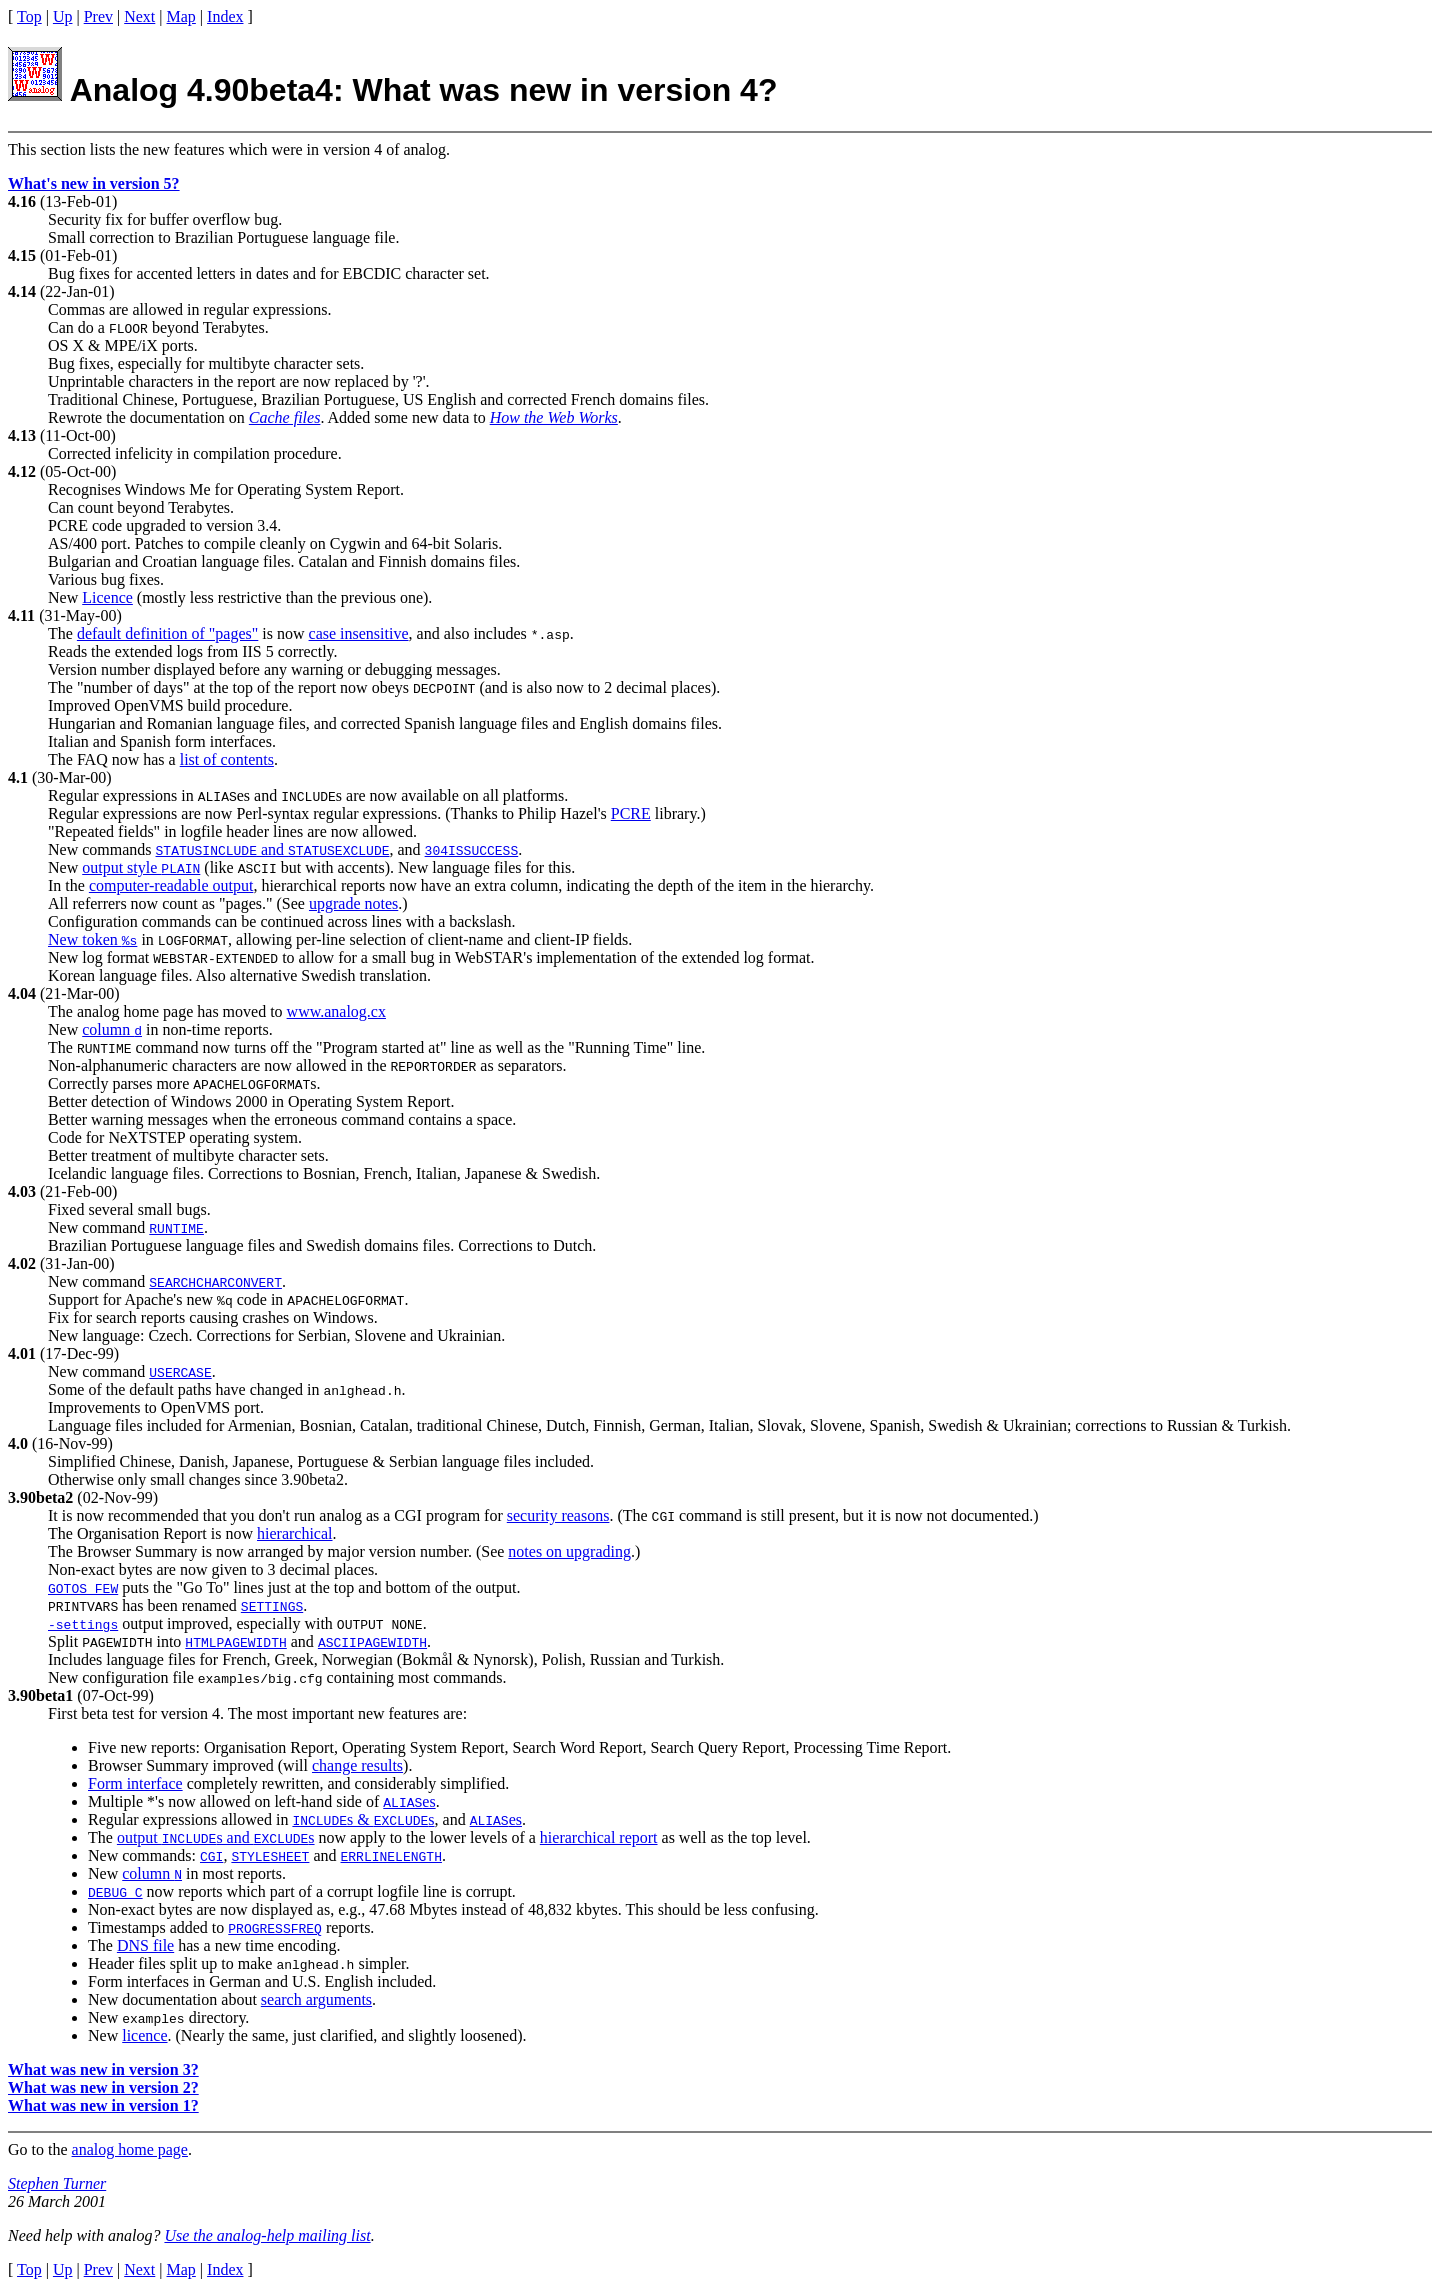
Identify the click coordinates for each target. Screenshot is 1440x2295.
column (112, 1029)
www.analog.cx (336, 1011)
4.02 (22, 1263)
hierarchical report (599, 1837)
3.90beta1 (40, 1695)
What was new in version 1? (103, 2105)
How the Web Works (554, 417)
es (409, 1801)
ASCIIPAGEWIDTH (372, 1642)
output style (141, 867)
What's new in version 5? (94, 183)
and (273, 849)
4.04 (22, 993)
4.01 (22, 1353)
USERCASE (180, 1372)
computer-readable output (171, 885)
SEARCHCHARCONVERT (215, 1282)
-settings (83, 1624)
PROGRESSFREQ (275, 1928)
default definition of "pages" (167, 633)
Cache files (285, 417)
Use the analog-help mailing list (267, 2235)
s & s (363, 1819)
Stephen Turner (57, 2183)
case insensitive (359, 633)
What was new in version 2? (103, 2087)
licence (144, 2035)
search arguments (316, 1999)
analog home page (130, 2149)
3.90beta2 (40, 1497)
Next (139, 16)
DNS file (145, 1945)
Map (181, 16)
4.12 (22, 471)
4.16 (22, 201)
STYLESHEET (270, 1856)
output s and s (216, 1837)
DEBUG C (115, 1892)
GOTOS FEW (83, 1588)
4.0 (18, 1443)
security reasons (558, 1515)
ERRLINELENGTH (391, 1856)
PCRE (631, 813)
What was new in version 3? (103, 2069)
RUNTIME (176, 1228)
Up (63, 16)
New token (92, 939)
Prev (98, 16)
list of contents (227, 759)
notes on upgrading (569, 1551)
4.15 (22, 255)
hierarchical (295, 1533)
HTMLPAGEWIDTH (235, 1642)
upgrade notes (353, 903)
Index (225, 16)
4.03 (22, 1191)
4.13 (22, 435)
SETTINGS (272, 1606)
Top (29, 16)
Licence (107, 597)
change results (357, 1765)
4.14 (22, 291)
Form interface (135, 1783)
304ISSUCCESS (472, 850)
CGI (211, 1856)
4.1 (18, 777)
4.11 (21, 615)
